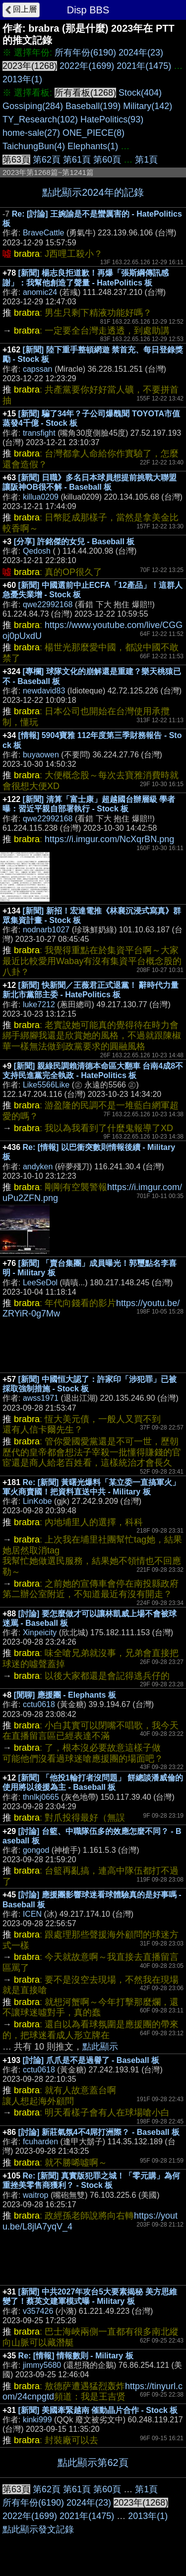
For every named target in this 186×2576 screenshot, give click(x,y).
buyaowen (41, 754)
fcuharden (40, 2141)
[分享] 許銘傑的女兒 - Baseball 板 (74, 541)
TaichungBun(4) (33, 146)
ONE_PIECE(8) (93, 133)
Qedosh (37, 551)
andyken (38, 1166)
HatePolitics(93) (111, 119)
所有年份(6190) (85, 52)
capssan (38, 369)
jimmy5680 (42, 2365)
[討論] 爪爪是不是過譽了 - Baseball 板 (91, 2060)
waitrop (36, 2195)
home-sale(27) (31, 133)
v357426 (38, 2311)
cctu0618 (39, 1704)
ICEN (32, 1914)
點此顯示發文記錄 (38, 2529)
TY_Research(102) (40, 119)
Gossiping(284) (32, 106)
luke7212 (39, 1004)
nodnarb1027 (46, 929)
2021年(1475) (144, 66)
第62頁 (47, 160)
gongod (36, 1850)
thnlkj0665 (41, 1797)
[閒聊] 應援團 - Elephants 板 (65, 1695)
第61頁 (77, 160)
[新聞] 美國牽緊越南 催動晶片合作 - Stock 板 (98, 2410)
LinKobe (37, 1501)
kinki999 (37, 2419)
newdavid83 (44, 691)
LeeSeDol (40, 1282)
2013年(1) (22, 79)
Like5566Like (46, 1085)
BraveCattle (43, 233)
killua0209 (41, 497)
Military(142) (147, 106)
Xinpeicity (40, 1632)
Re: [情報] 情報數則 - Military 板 (75, 2355)
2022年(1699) (87, 66)
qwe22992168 (48, 604)
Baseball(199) (93, 106)
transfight (39, 433)
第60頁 (107, 160)
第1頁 (146, 160)
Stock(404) (140, 93)
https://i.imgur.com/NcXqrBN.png (109, 839)
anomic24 (40, 292)
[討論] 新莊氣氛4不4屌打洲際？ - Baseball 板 (99, 2132)
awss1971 (41, 1398)
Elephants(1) (92, 146)
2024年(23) (141, 52)
